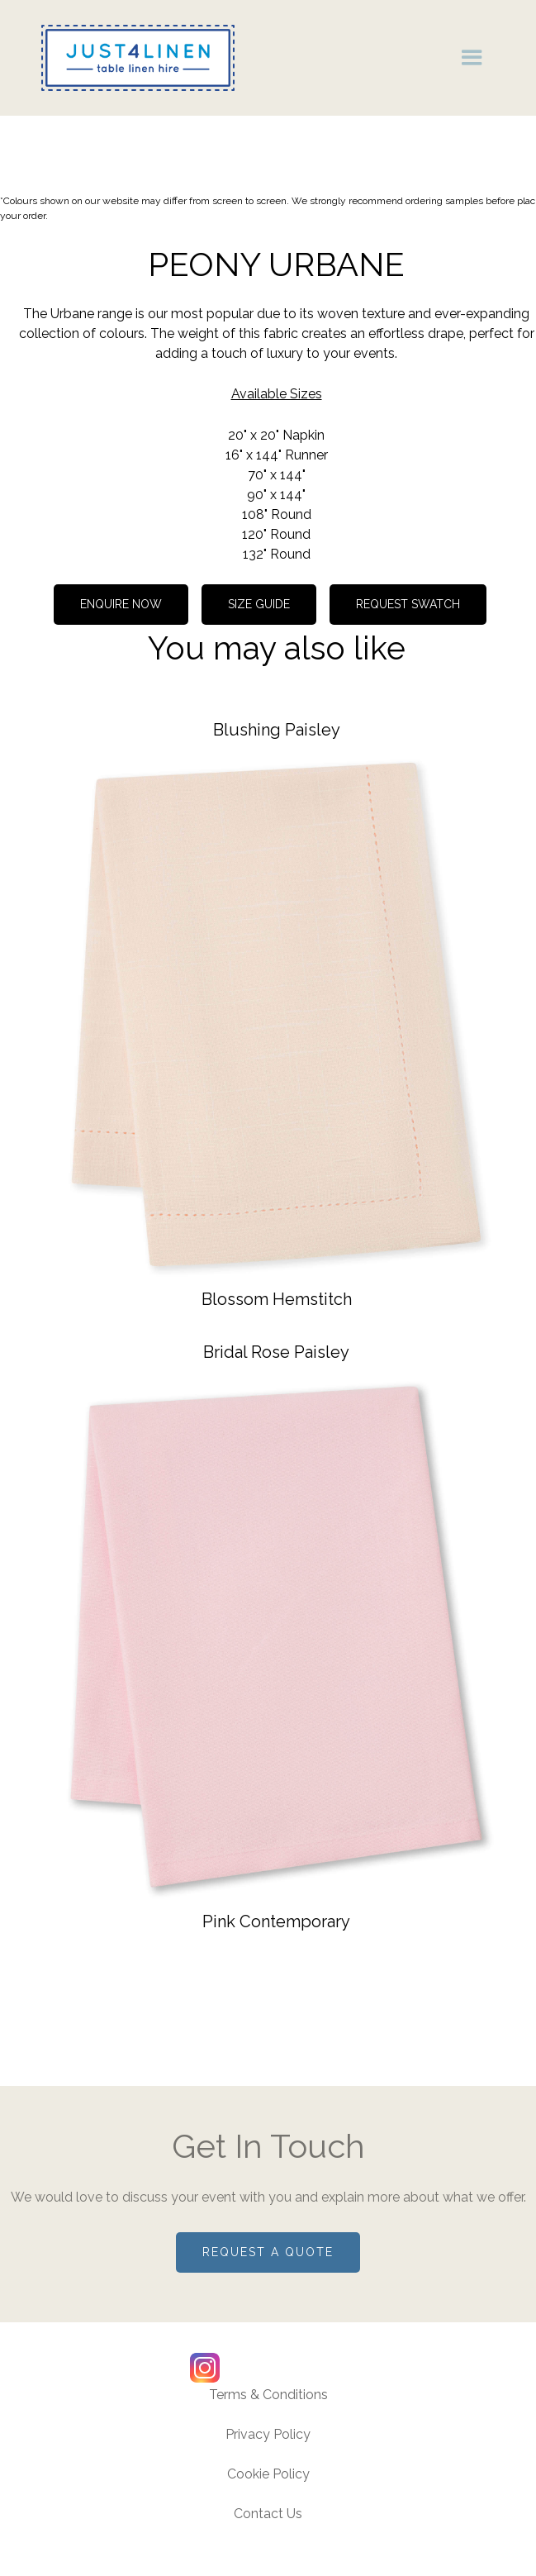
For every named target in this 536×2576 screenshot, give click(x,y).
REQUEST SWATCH (408, 604)
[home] (134, 58)
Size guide (259, 604)
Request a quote (268, 2252)
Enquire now (121, 604)
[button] (472, 57)
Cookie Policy (268, 2474)
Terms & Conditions (268, 2394)
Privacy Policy (268, 2434)
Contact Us (268, 2513)
